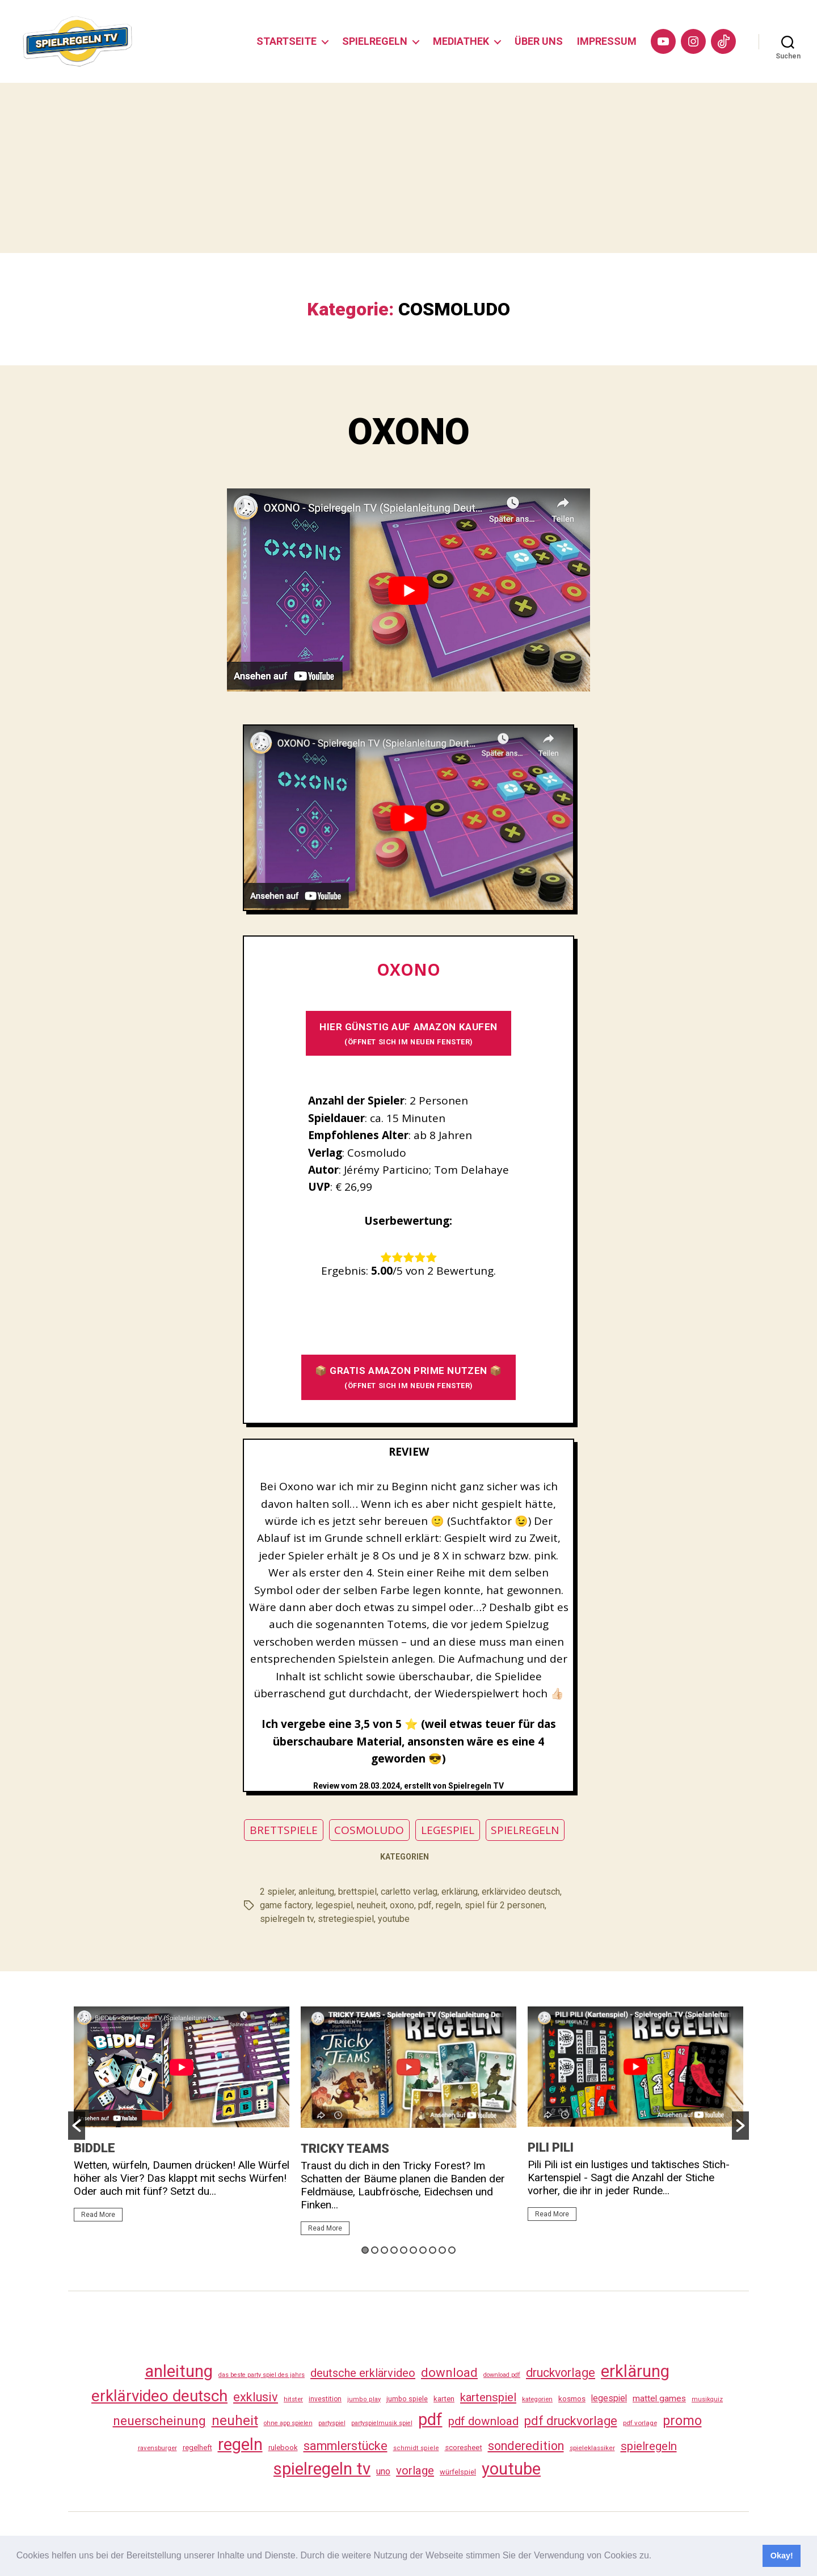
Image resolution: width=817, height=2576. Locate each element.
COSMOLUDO (369, 1830)
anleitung (316, 1891)
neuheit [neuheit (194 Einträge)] (235, 2421)
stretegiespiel (346, 1918)
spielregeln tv (287, 1918)
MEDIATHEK (461, 41)
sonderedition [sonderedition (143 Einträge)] (526, 2446)
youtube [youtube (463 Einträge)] (511, 2468)
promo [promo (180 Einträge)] (682, 2421)
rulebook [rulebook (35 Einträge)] (283, 2447)
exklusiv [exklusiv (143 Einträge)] (255, 2397)
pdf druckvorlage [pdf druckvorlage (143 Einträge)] (570, 2421)
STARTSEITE (286, 41)
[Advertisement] (408, 167)
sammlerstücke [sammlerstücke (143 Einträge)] (346, 2446)
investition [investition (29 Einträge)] (325, 2399)
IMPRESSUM (607, 41)
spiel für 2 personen (505, 1905)
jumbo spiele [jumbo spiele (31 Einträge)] (407, 2398)
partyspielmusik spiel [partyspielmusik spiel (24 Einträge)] (381, 2423)
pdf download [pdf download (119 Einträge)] (483, 2421)
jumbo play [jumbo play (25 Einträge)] (364, 2399)
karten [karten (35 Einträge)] (443, 2398)
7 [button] (423, 2250)
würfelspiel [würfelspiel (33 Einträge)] (458, 2472)
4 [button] (394, 2250)
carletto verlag (409, 1891)
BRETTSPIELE (284, 1830)
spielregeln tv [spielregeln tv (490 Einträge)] (321, 2468)
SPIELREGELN (374, 41)
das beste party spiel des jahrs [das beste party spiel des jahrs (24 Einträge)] (261, 2375)
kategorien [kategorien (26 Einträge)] (537, 2399)
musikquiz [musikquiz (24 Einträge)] (707, 2399)
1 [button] (365, 2250)
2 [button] (374, 2250)
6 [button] (413, 2250)
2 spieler (277, 1891)
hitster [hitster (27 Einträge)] (293, 2399)
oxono (402, 1905)
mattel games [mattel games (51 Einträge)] (659, 2398)
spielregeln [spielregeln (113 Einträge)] (649, 2446)
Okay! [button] (781, 2555)
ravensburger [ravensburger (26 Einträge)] (157, 2448)
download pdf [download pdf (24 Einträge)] (501, 2375)
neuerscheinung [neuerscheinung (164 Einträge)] (159, 2421)
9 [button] (442, 2250)
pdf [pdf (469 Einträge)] (430, 2419)
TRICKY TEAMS (345, 2148)
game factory (285, 1905)
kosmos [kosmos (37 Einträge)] (572, 2398)
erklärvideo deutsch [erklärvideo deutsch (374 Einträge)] (159, 2396)
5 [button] (403, 2250)
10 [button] (452, 2250)
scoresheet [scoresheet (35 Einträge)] (463, 2447)
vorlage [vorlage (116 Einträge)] (415, 2470)
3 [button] (384, 2250)
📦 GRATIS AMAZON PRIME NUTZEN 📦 (408, 1377)
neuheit (371, 1905)
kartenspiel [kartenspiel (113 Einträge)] (488, 2397)
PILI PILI (551, 2147)
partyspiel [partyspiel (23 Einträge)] (332, 2423)
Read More (98, 2215)
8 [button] (432, 2250)
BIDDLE (94, 2148)
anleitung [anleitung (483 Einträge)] (179, 2371)
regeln (448, 1905)
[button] (656, 2556)
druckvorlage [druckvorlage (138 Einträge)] (560, 2373)
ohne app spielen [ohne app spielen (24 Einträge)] (288, 2423)
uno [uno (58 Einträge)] (383, 2471)
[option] (181, 2119)
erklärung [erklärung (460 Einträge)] (635, 2371)
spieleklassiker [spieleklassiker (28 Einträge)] (592, 2448)
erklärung (459, 1891)
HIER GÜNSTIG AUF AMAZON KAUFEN (408, 1033)
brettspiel (357, 1891)
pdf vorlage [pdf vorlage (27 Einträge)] (640, 2423)
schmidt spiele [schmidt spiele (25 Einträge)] (416, 2448)
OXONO (409, 432)
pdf (425, 1905)
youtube (394, 1918)
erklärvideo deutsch (521, 1891)
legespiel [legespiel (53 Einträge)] (609, 2398)
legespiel (334, 1905)
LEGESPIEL (447, 1830)
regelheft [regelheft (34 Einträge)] (197, 2447)
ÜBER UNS (539, 41)
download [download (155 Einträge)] (449, 2372)
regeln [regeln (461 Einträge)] (240, 2444)
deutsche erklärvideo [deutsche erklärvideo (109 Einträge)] (362, 2373)
